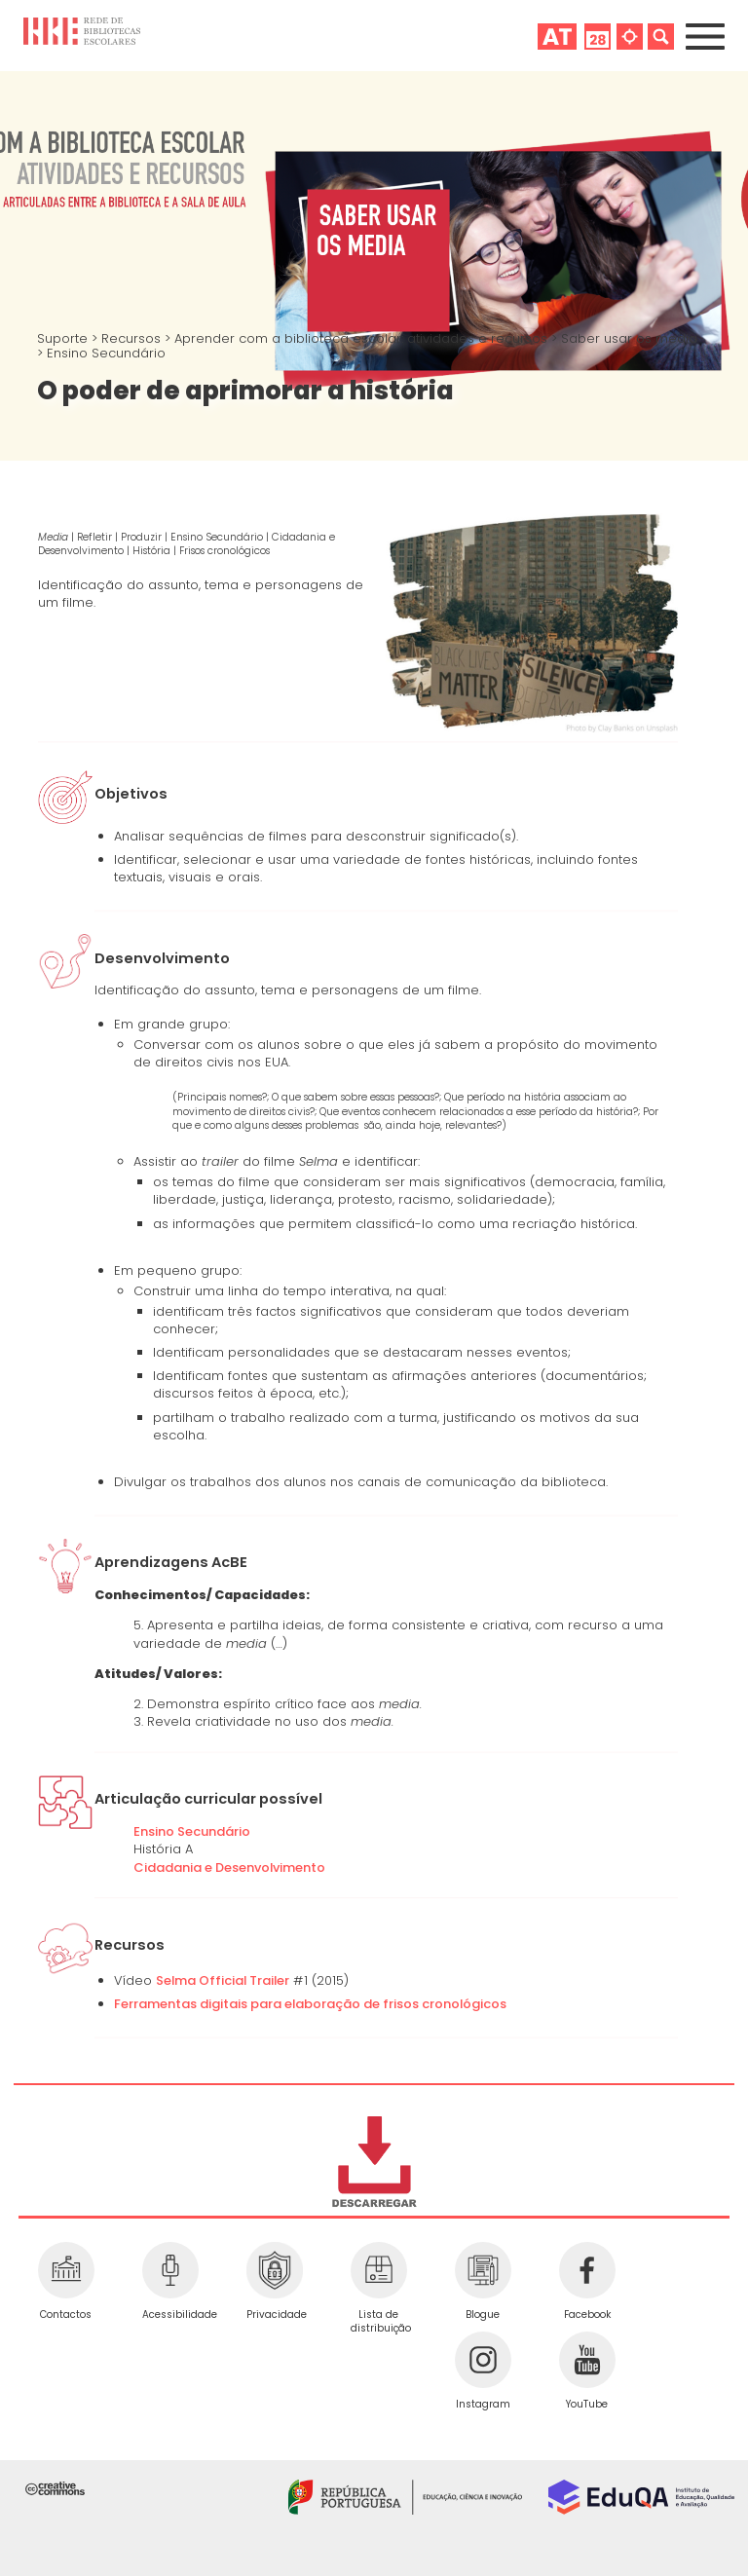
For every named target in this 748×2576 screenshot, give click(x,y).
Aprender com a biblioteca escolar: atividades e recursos (362, 338)
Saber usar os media (629, 338)
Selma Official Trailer (222, 1980)
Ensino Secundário (106, 353)
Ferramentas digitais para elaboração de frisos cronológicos (310, 2004)
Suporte (64, 338)
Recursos (133, 338)
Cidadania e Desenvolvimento (229, 1867)
